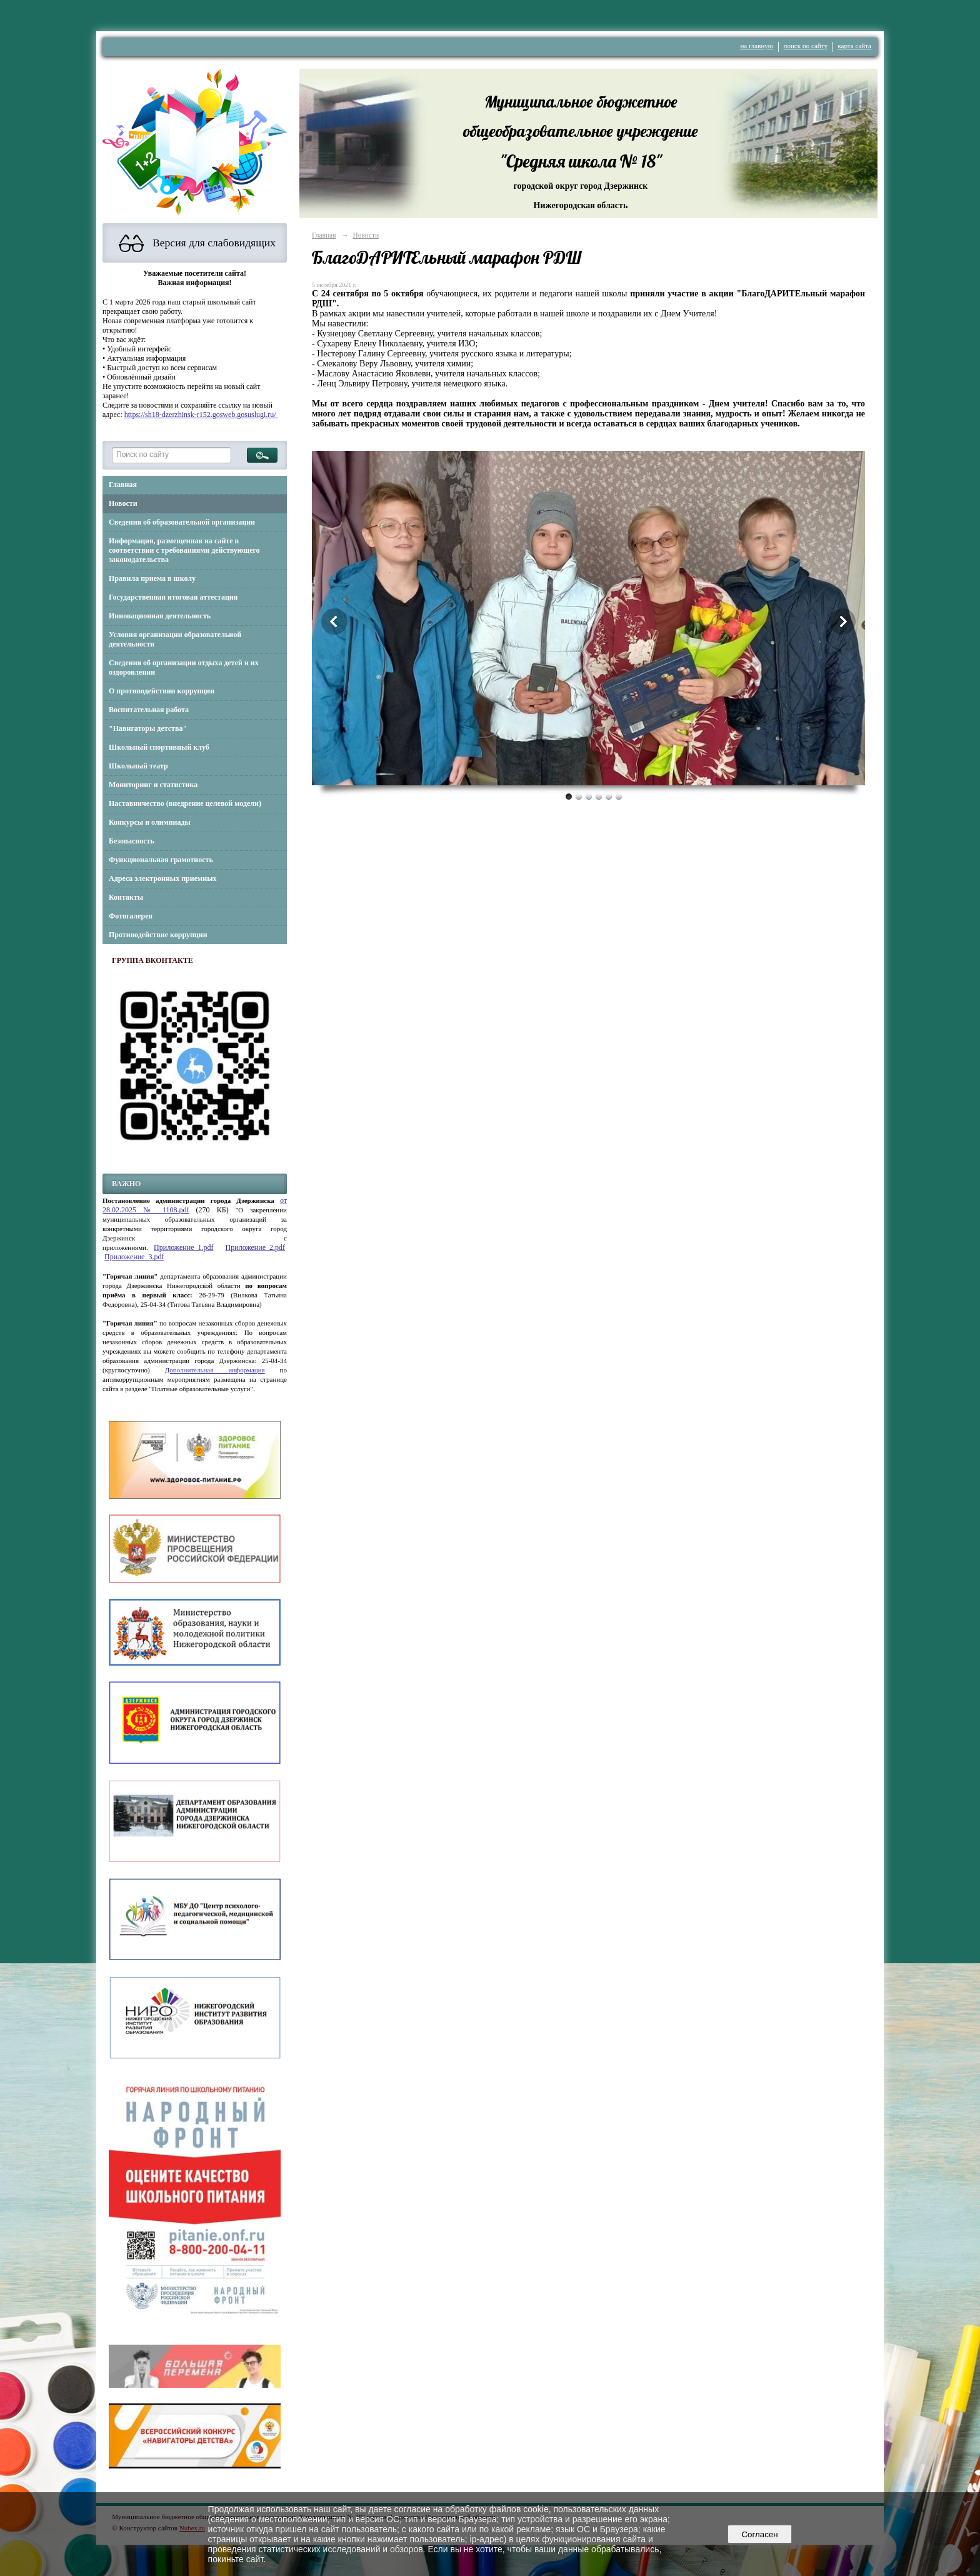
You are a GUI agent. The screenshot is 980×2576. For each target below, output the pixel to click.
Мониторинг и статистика (153, 784)
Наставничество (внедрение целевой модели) (185, 803)
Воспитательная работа (149, 709)
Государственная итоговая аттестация (173, 597)
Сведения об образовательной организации (182, 522)
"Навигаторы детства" (148, 728)
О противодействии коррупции (161, 691)
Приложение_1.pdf (183, 1247)
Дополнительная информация (215, 1370)
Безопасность (131, 841)
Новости (123, 503)
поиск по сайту (806, 45)
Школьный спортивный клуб (159, 747)
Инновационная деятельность (160, 615)
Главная (123, 484)
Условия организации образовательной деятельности (175, 639)
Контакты (126, 897)
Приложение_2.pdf (255, 1247)
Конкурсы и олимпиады (150, 822)
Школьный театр (138, 766)
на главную (756, 45)
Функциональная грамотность (161, 859)
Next (842, 621)
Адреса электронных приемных (163, 878)
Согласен (759, 2534)
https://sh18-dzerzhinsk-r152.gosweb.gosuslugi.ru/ (201, 414)
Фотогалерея (130, 916)
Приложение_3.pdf (134, 1256)
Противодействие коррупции (158, 934)
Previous (334, 621)
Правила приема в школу (152, 578)
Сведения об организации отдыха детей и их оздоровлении (184, 667)
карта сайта (854, 45)
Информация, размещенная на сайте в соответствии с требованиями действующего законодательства (184, 550)
